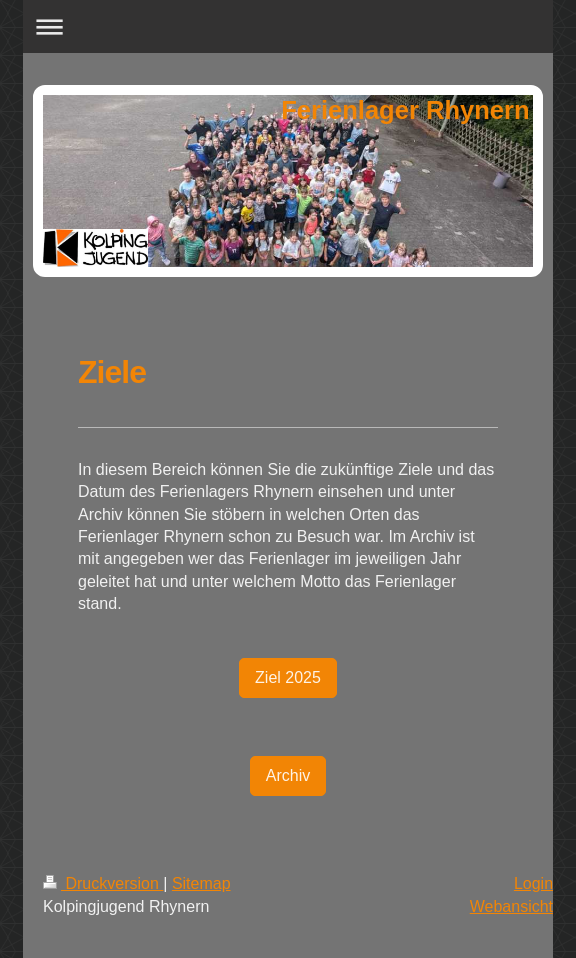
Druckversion (103, 883)
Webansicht (511, 906)
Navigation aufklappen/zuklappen (288, 26)
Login (533, 883)
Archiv (288, 775)
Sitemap (201, 883)
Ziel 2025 (288, 677)
